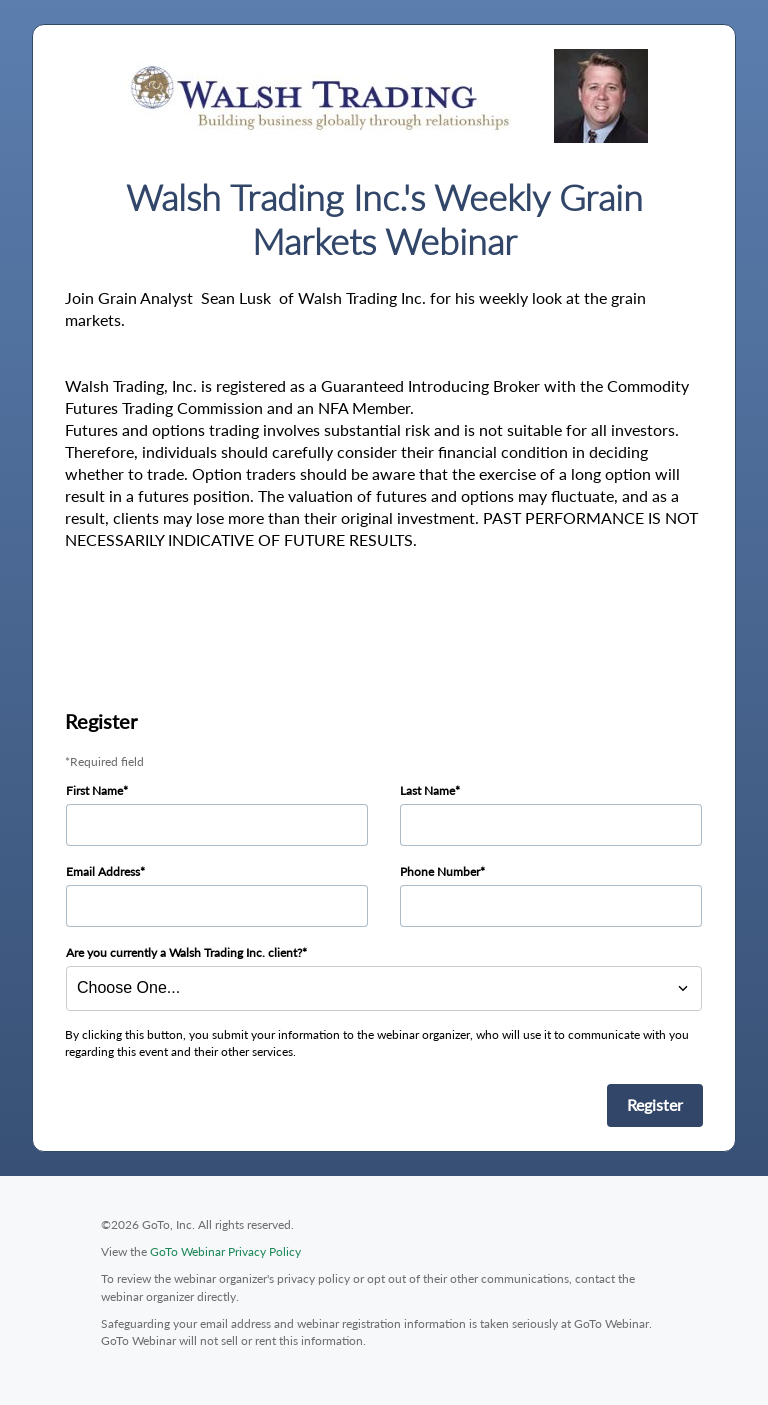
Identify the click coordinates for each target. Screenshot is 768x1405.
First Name (94, 790)
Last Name (427, 790)
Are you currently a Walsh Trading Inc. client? (184, 952)
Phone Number (440, 871)
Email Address (103, 871)
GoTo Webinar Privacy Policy (225, 1251)
